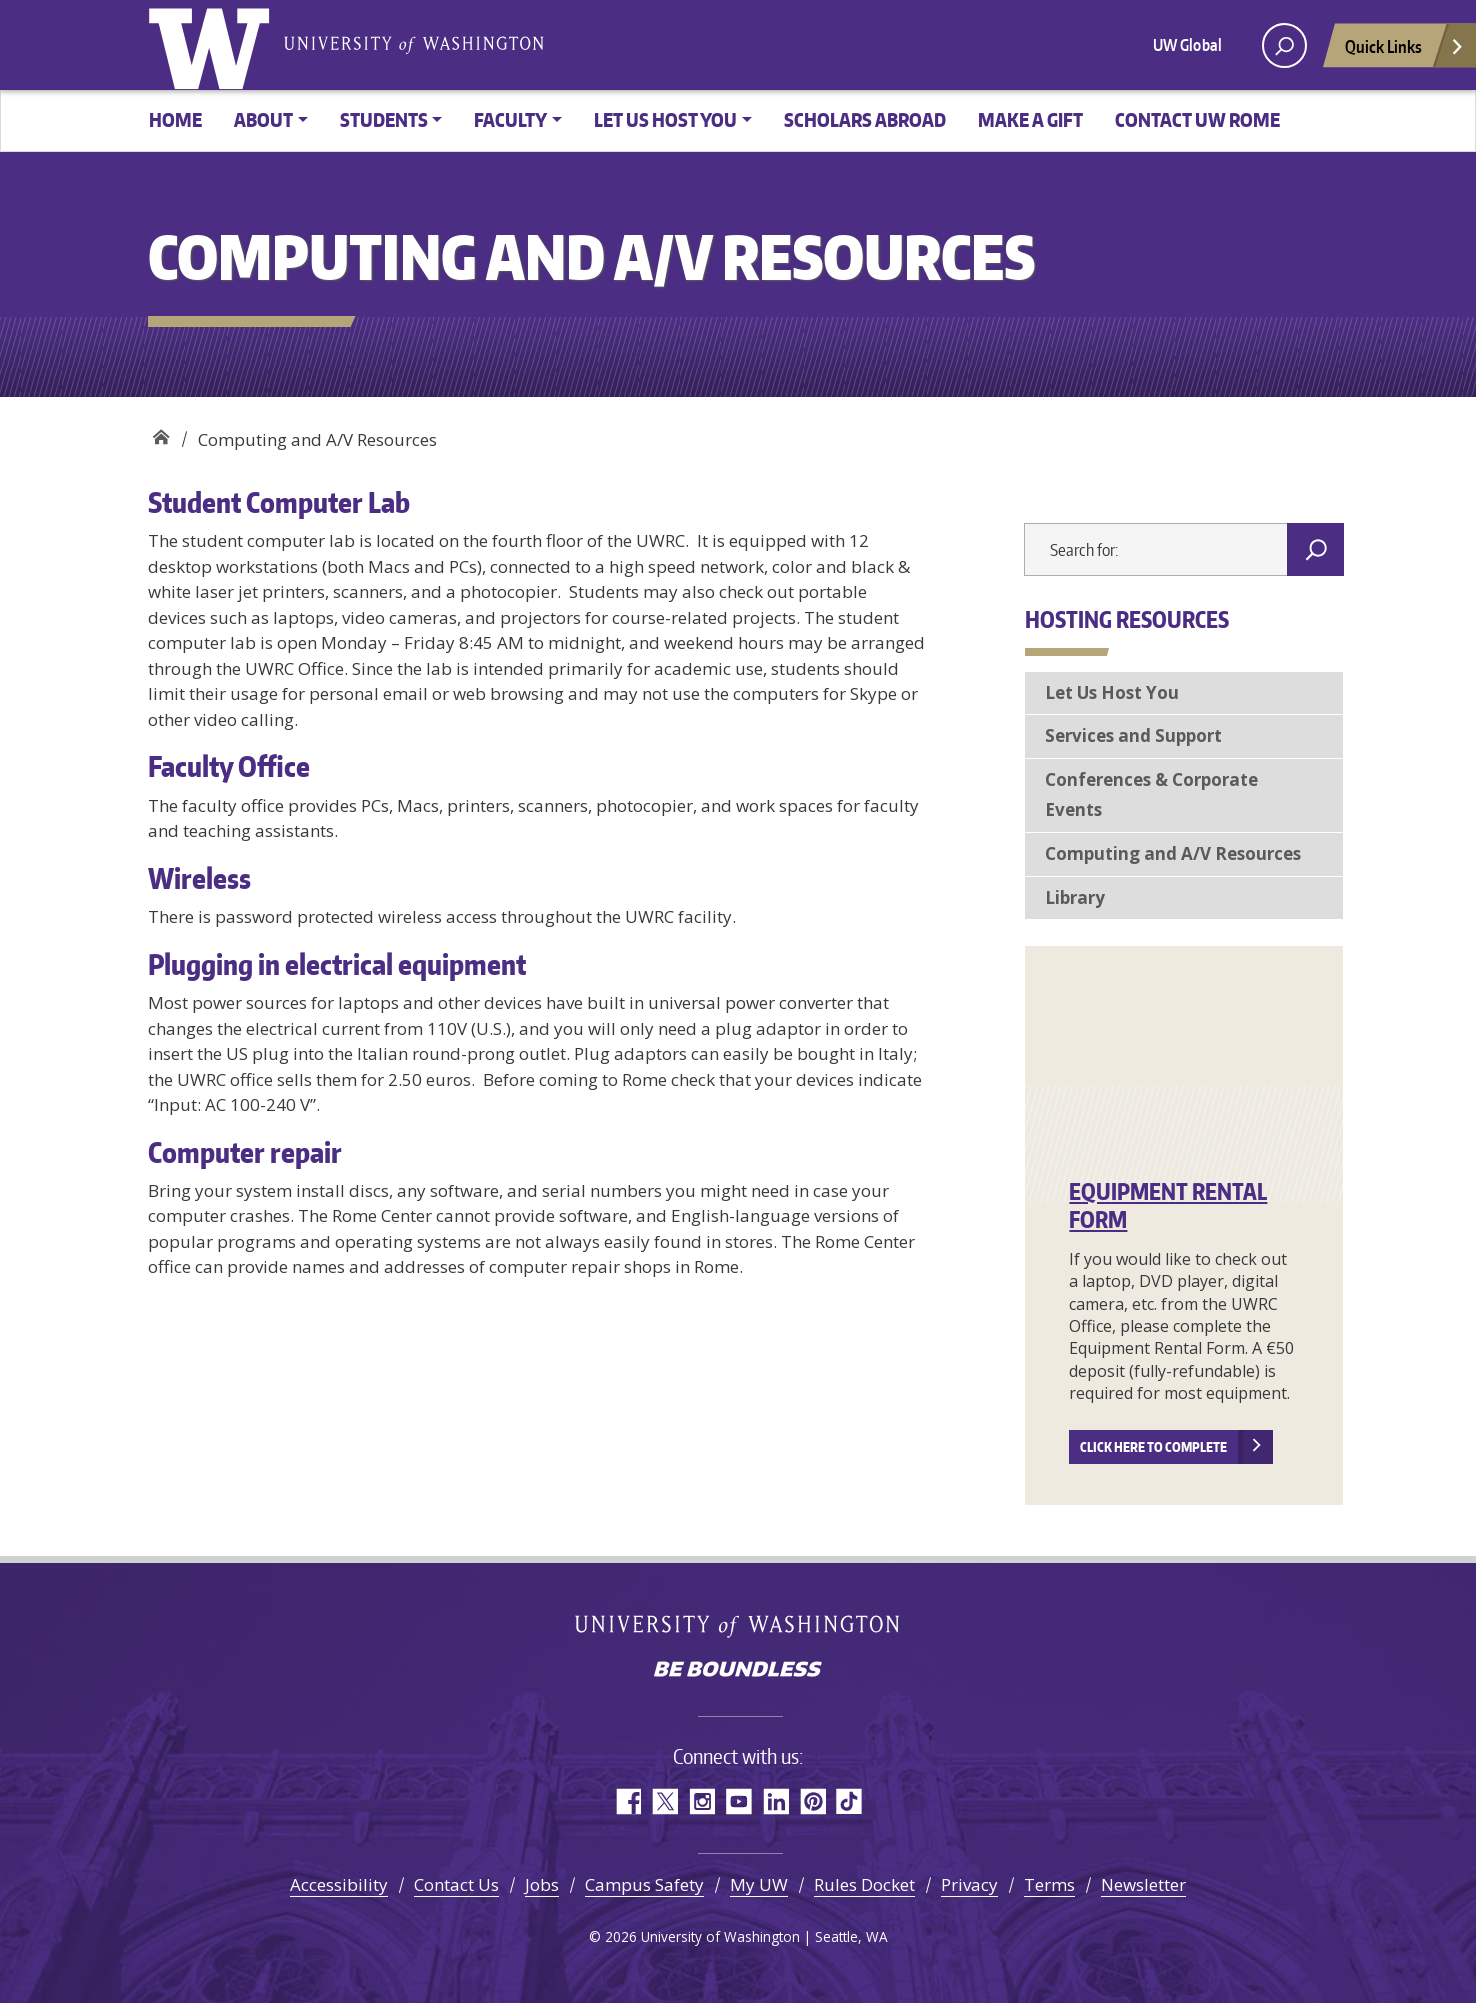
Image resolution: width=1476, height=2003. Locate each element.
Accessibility (339, 1884)
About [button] (263, 119)
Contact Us (456, 1884)
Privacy (969, 1884)
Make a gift (1030, 119)
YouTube (738, 1801)
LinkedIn (775, 1801)
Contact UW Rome (1197, 119)
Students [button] (384, 119)
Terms (1049, 1884)
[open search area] (1284, 45)
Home (175, 119)
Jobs (542, 1884)
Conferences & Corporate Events (1151, 795)
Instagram (701, 1801)
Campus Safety (644, 1884)
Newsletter (1143, 1884)
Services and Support (1133, 735)
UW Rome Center (160, 432)
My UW (759, 1884)
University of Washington (213, 45)
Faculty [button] (510, 119)
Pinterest (812, 1801)
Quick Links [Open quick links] (1405, 51)
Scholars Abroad (865, 119)
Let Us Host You (1112, 692)
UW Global (1187, 45)
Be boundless (738, 1671)
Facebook (627, 1801)
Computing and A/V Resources (1173, 853)
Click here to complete (1153, 1447)
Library (1075, 897)
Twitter (664, 1801)
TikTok (849, 1801)
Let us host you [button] (665, 119)
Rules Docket (864, 1884)
